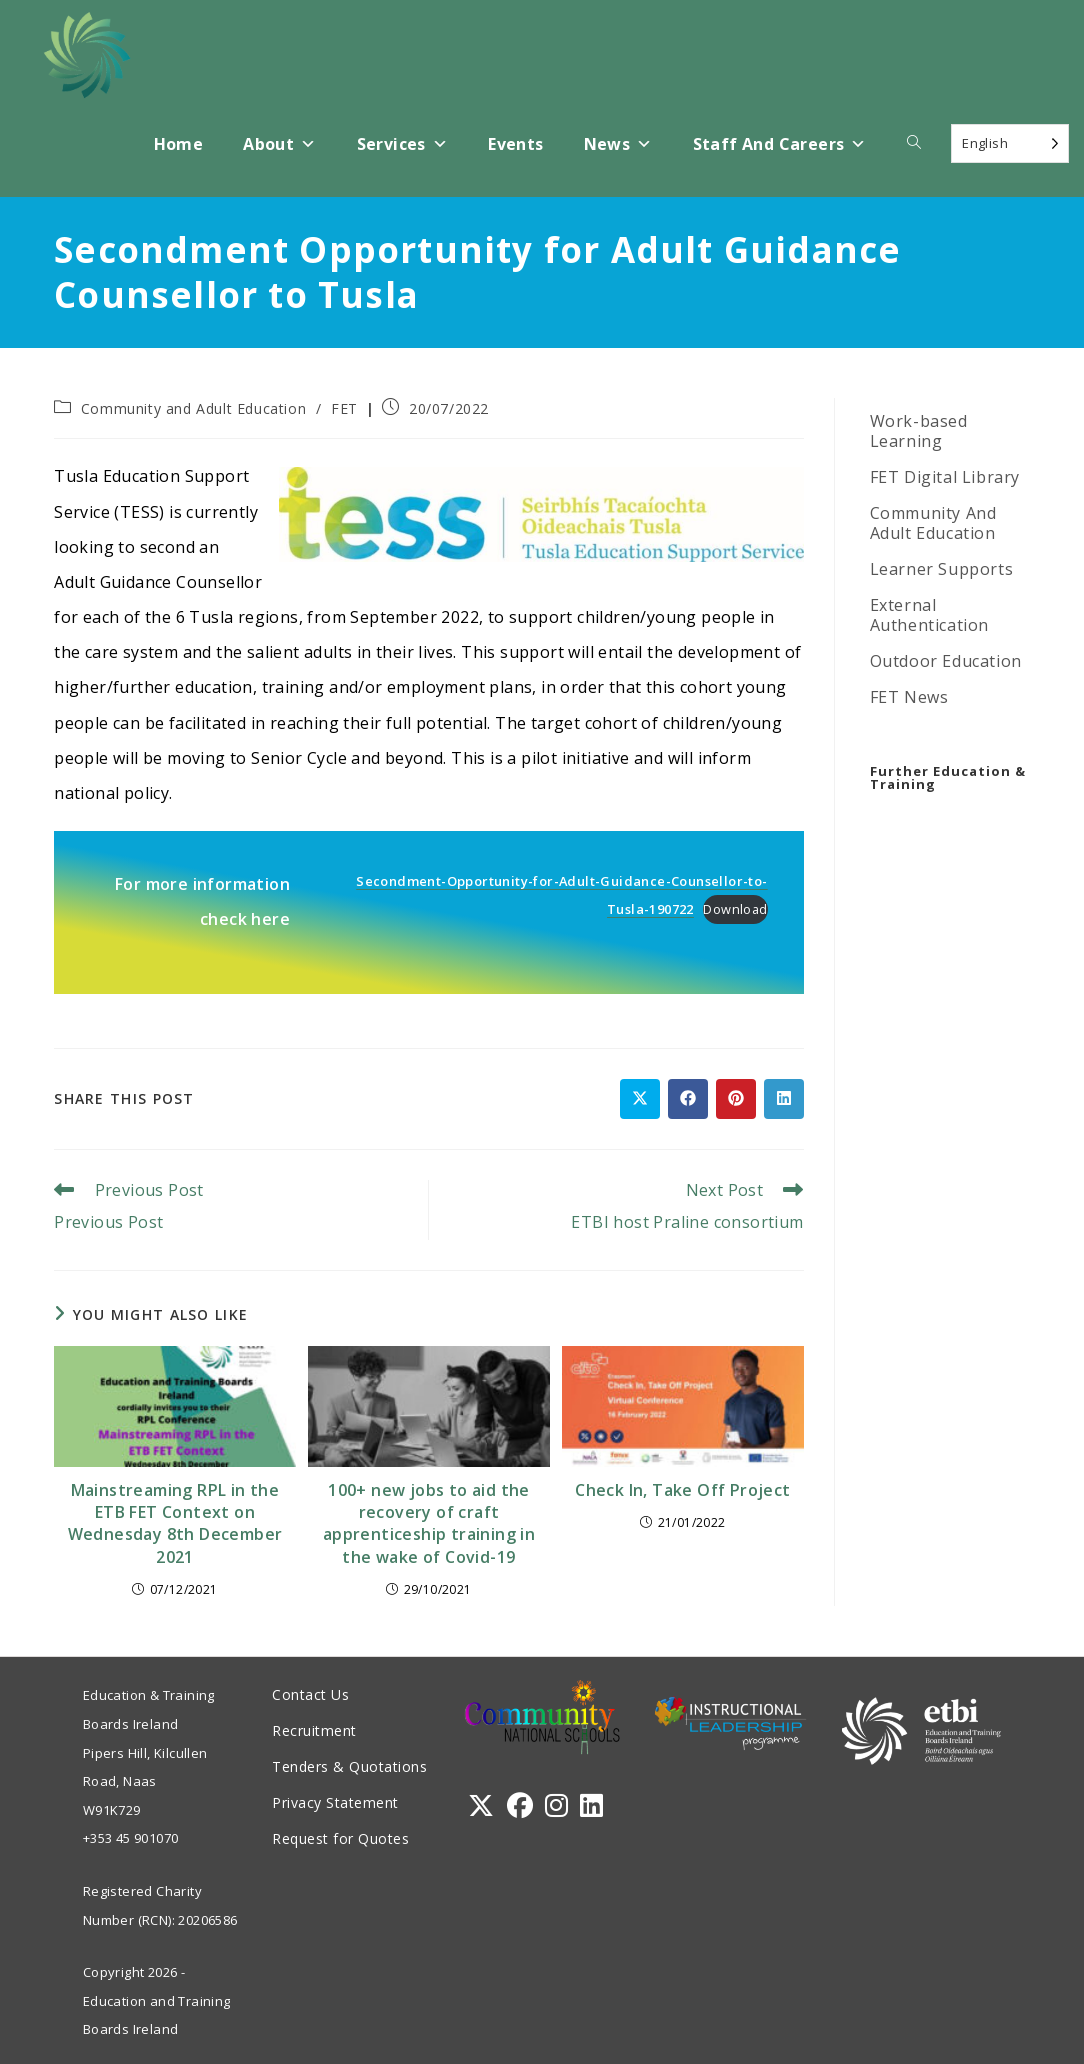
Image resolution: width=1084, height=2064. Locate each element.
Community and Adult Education (193, 408)
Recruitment (314, 1730)
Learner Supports (942, 569)
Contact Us (310, 1694)
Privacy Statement (335, 1802)
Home (179, 144)
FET (344, 408)
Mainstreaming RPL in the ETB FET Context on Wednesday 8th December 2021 (175, 1523)
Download (735, 909)
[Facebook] (520, 1805)
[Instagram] (556, 1805)
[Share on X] (640, 1099)
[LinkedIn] (591, 1805)
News (618, 144)
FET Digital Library (945, 477)
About (279, 144)
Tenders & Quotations (349, 1766)
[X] (481, 1805)
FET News (909, 697)
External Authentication (929, 615)
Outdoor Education (946, 661)
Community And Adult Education (933, 523)
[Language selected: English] (1010, 143)
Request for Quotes (340, 1838)
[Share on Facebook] (688, 1099)
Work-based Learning (919, 431)
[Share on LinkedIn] (784, 1099)
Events (515, 144)
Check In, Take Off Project (682, 1490)
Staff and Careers (780, 144)
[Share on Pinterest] (736, 1099)
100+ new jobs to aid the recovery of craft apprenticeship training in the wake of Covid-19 (429, 1523)
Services (403, 144)
